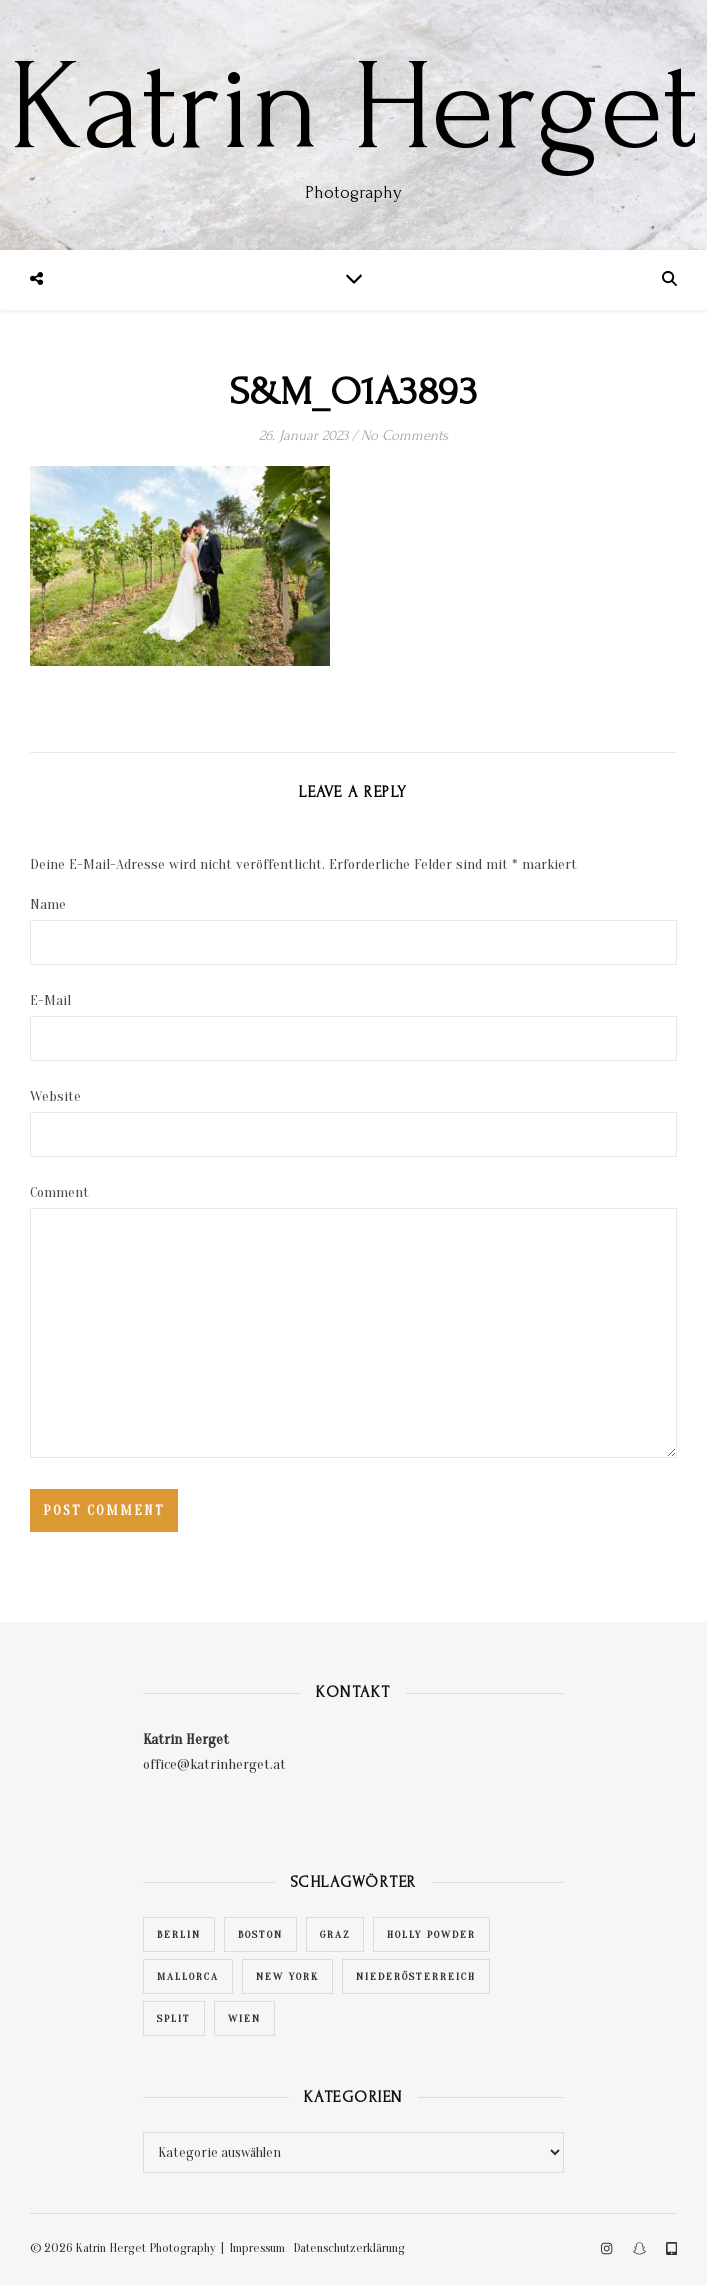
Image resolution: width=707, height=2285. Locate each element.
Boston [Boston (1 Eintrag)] (260, 1934)
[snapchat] (641, 2249)
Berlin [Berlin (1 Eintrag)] (179, 1934)
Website (55, 1096)
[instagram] (608, 2249)
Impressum (257, 2247)
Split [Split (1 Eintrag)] (174, 2018)
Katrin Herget (353, 108)
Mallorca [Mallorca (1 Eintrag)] (188, 1976)
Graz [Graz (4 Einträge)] (335, 1934)
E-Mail (50, 1000)
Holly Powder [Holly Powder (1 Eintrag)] (431, 1934)
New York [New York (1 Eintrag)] (287, 1976)
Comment (59, 1192)
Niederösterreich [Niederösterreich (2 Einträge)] (416, 1976)
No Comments (404, 435)
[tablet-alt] (671, 2249)
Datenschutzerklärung (349, 2247)
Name (48, 904)
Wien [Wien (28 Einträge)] (244, 2018)
